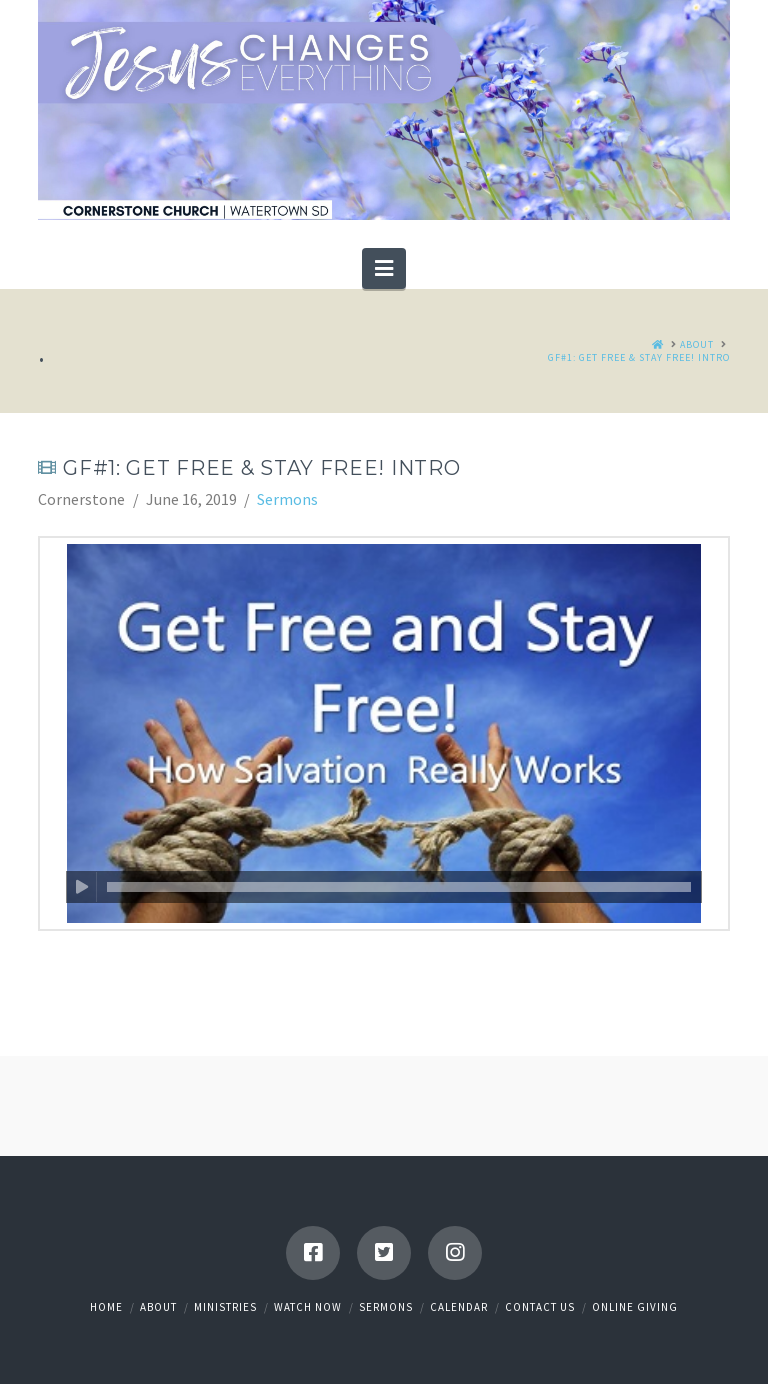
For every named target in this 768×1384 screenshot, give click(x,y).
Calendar (459, 1307)
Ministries (225, 1307)
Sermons (287, 499)
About (158, 1307)
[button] (384, 268)
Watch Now (308, 1307)
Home (106, 1307)
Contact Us (540, 1307)
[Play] (81, 887)
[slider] (398, 887)
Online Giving (635, 1307)
